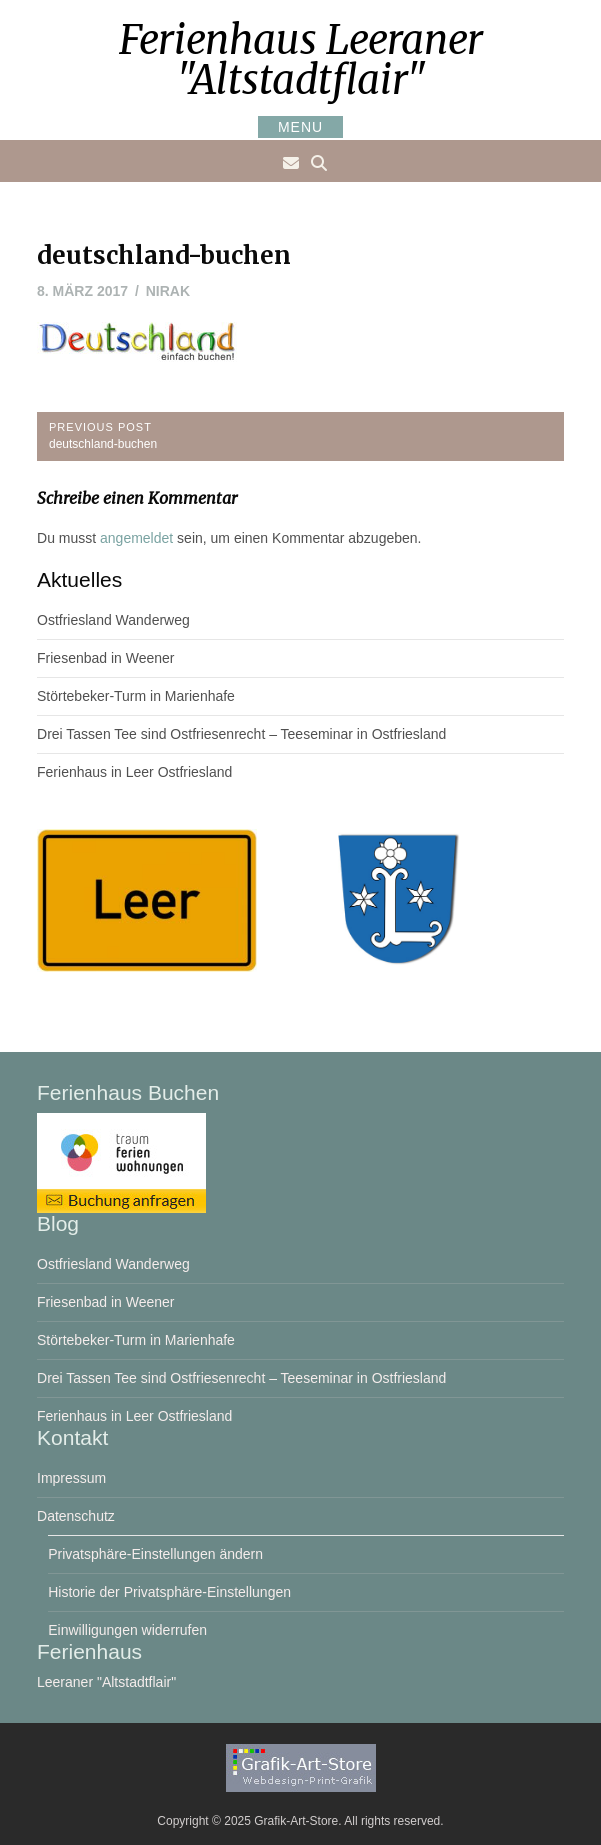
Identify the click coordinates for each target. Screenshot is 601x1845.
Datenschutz (76, 1516)
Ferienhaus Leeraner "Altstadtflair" (301, 60)
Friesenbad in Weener (105, 658)
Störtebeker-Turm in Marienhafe (136, 696)
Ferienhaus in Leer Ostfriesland (134, 772)
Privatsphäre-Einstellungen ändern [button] (155, 1554)
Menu (300, 127)
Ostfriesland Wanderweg (113, 620)
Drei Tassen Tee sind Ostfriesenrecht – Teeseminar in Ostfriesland (241, 734)
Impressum (71, 1478)
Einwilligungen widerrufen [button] (127, 1630)
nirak (168, 291)
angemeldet (136, 538)
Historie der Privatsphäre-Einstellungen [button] (169, 1592)
